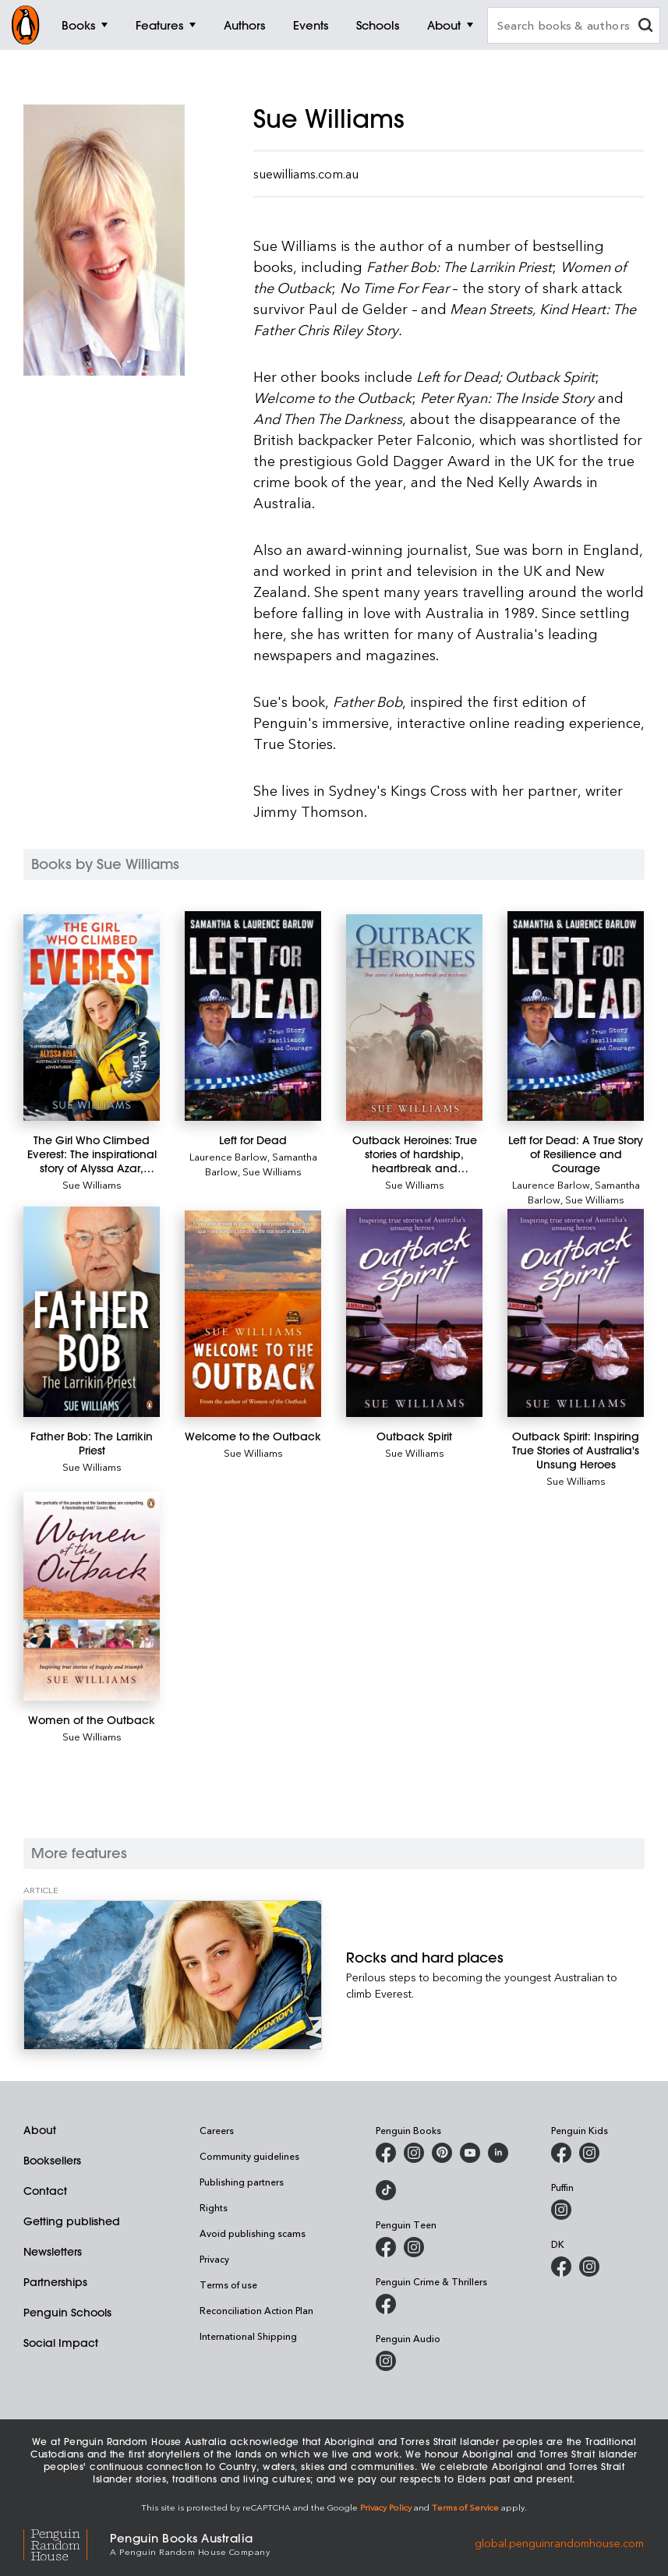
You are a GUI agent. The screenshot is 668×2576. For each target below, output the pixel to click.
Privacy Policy (386, 2507)
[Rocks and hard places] (172, 1975)
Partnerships (55, 2282)
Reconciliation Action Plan (256, 2310)
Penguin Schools (67, 2313)
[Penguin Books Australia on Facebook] (386, 2153)
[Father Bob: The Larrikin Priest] (91, 1311)
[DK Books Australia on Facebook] (561, 2266)
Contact (45, 2191)
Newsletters (52, 2252)
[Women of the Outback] (91, 1596)
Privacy (214, 2259)
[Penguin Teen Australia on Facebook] (386, 2247)
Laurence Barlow (228, 1156)
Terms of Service (465, 2507)
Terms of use (228, 2284)
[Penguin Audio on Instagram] (386, 2361)
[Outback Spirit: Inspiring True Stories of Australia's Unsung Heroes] (575, 1312)
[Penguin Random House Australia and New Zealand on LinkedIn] (498, 2153)
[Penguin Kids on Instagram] (589, 2153)
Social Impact (60, 2343)
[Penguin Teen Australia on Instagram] (414, 2247)
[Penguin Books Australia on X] (442, 2153)
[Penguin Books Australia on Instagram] (414, 2153)
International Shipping (248, 2336)
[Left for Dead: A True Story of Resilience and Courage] (575, 1016)
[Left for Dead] (253, 1016)
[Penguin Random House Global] (66, 2543)
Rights (214, 2207)
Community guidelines (249, 2156)
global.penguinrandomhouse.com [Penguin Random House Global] (559, 2543)
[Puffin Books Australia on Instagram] (561, 2210)
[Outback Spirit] (414, 1312)
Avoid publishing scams (253, 2233)
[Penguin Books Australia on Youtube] (470, 2153)
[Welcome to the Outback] (253, 1313)
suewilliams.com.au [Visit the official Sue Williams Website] (306, 174)
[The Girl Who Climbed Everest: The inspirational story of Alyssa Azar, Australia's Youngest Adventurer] (91, 1017)
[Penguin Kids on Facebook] (561, 2153)
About (39, 2130)
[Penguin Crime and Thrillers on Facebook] (386, 2304)
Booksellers (52, 2161)
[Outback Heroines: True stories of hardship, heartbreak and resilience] (414, 1017)
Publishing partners (242, 2182)
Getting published (71, 2221)
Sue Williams (92, 1184)
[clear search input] (645, 27)
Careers (217, 2130)
